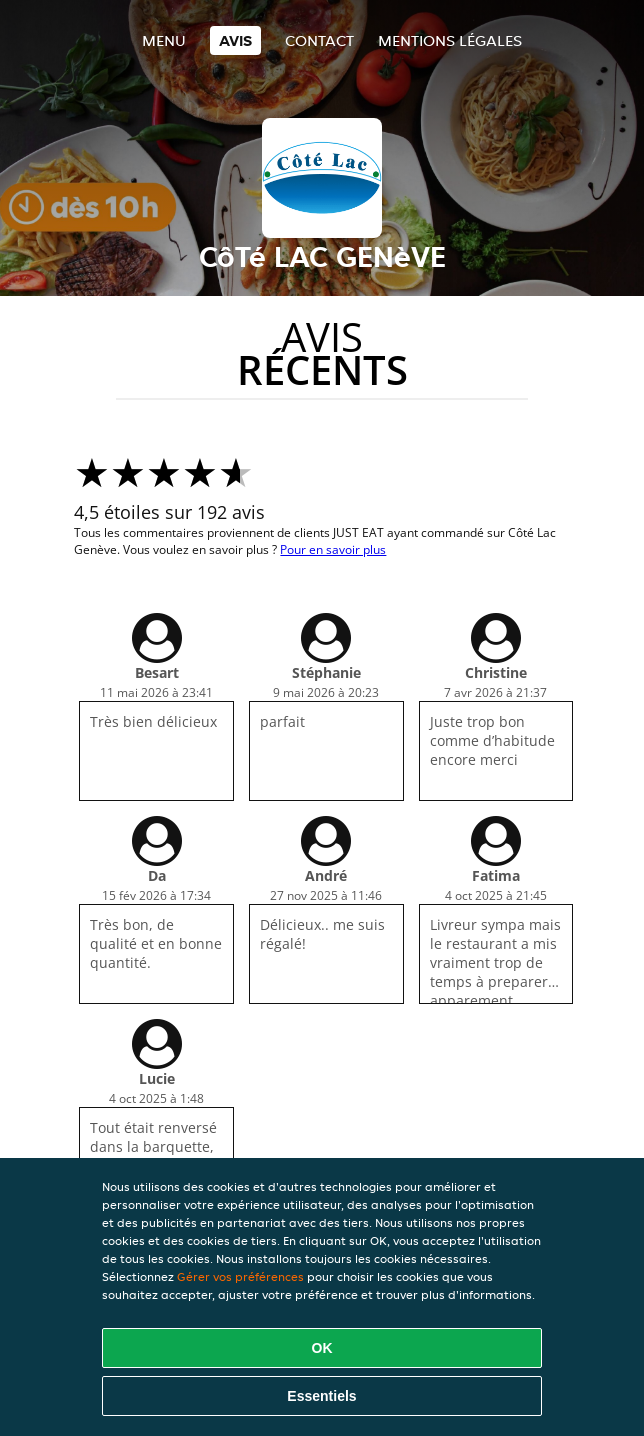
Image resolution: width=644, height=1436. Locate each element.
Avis (235, 40)
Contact (319, 40)
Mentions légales (450, 40)
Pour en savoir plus (333, 549)
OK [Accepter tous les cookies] (322, 1348)
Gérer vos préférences (240, 1276)
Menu (164, 40)
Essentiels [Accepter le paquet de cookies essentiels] (321, 1396)
